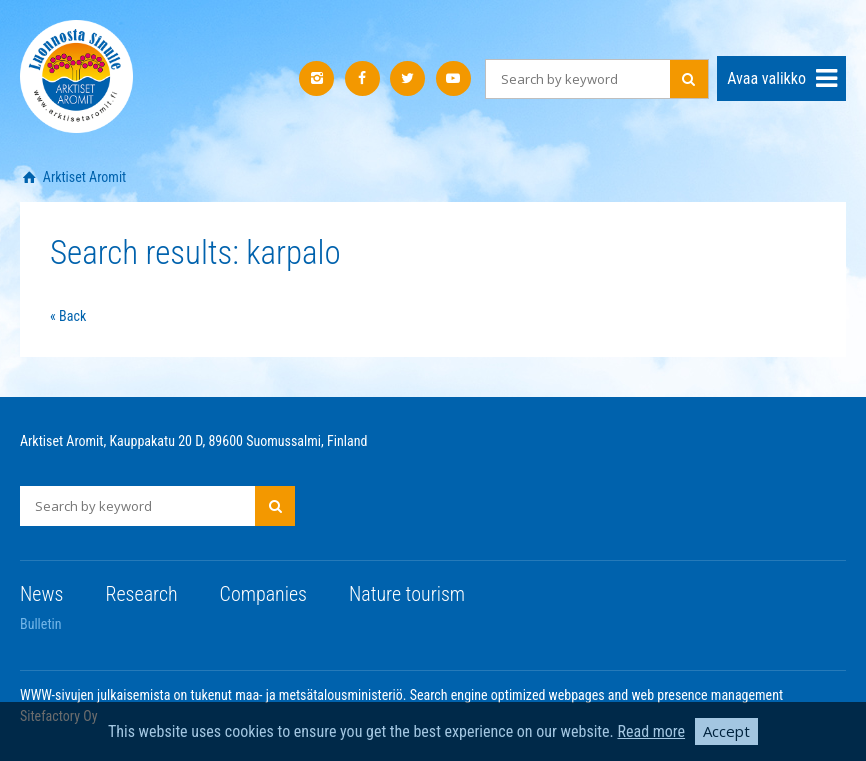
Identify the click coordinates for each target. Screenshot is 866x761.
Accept (726, 731)
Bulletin (41, 624)
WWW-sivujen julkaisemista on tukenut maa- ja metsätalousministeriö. (215, 695)
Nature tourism (407, 594)
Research (141, 594)
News (41, 594)
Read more (651, 731)
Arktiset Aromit (83, 177)
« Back (68, 316)
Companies (263, 594)
